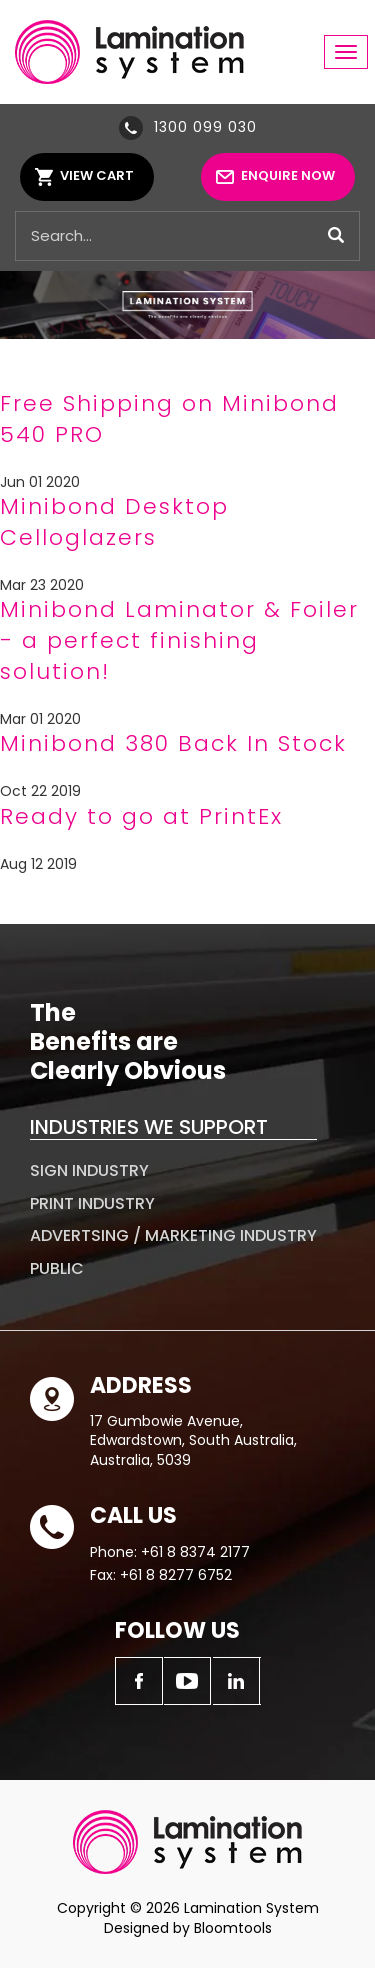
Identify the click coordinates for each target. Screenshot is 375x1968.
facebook (139, 1681)
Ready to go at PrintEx (141, 816)
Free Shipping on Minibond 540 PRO (169, 419)
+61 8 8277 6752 (176, 1575)
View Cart (97, 175)
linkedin (237, 1681)
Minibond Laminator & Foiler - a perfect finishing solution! (179, 640)
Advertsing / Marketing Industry (173, 1235)
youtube (188, 1681)
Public (57, 1268)
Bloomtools (233, 1928)
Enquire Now (288, 175)
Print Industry (92, 1203)
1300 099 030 (205, 127)
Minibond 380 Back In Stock (173, 743)
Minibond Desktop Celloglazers (114, 522)
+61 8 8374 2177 (195, 1552)
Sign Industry (89, 1170)
